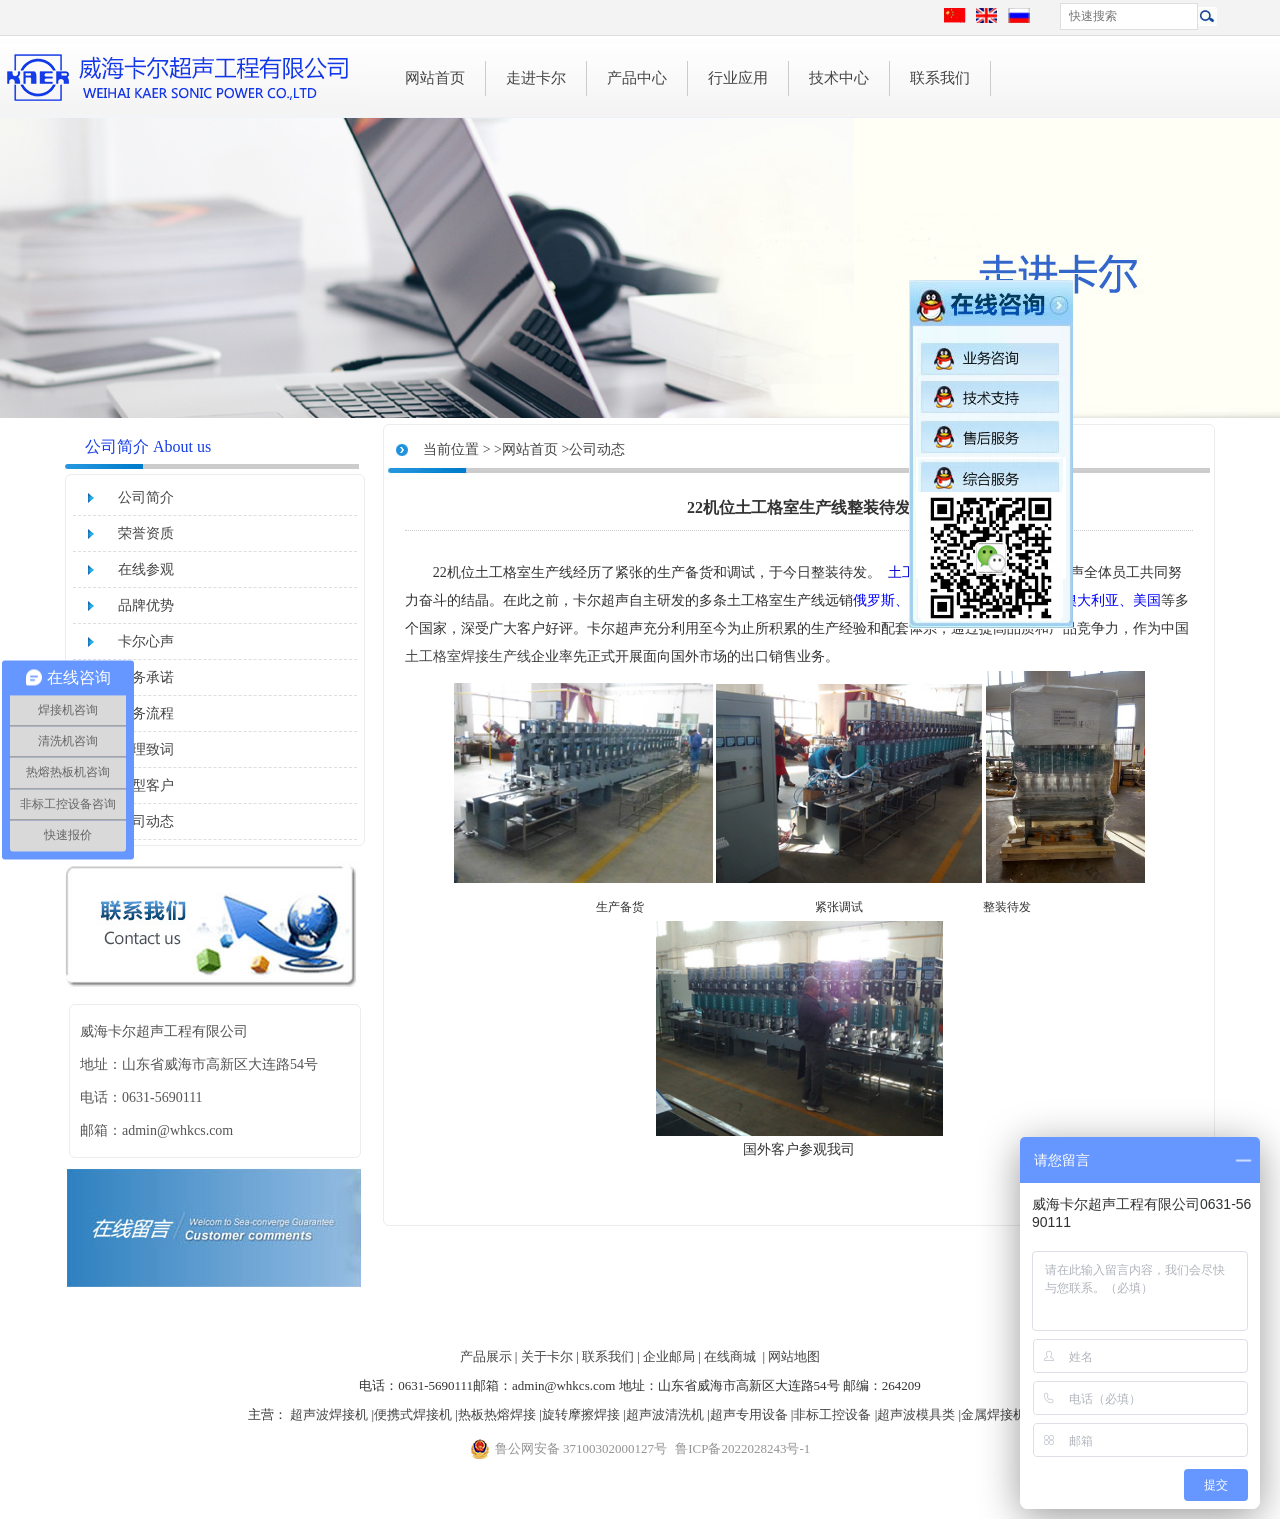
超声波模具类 (916, 1414)
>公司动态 (593, 449)
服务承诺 (146, 677)
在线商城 (730, 1356)
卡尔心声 (146, 641)
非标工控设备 (832, 1414)
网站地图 (794, 1356)
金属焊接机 (993, 1414)
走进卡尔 (536, 78)
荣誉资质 (146, 533)
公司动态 (146, 821)
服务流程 (146, 713)
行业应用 (738, 78)
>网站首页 (526, 449)
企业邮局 (669, 1356)
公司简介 (146, 497)
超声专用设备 (749, 1414)
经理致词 (146, 749)
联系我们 (940, 78)
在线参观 (146, 569)
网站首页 (435, 78)
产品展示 (486, 1356)
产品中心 (637, 78)
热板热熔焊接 (497, 1414)
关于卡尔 (547, 1356)
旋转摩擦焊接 (581, 1414)
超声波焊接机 (329, 1414)
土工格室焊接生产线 (468, 656)
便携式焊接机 (413, 1414)
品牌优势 (146, 605)
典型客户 (146, 785)
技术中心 (839, 78)
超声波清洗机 (665, 1414)
